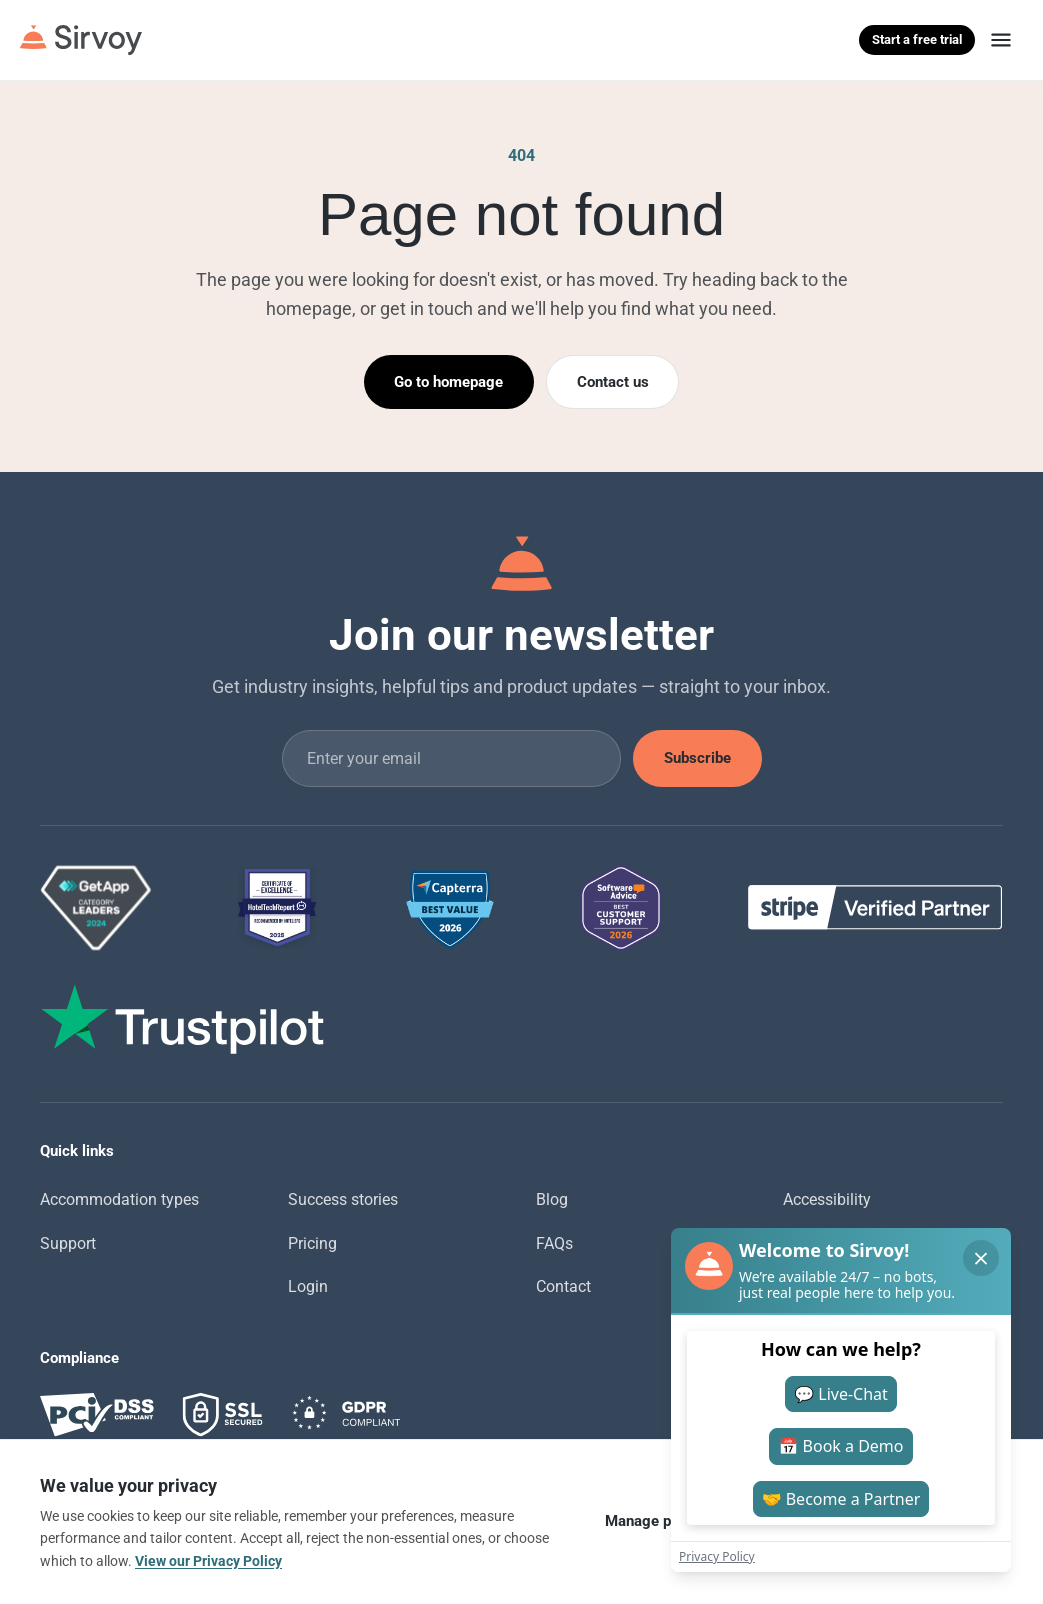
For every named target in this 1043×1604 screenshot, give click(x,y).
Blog (552, 1199)
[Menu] (1001, 40)
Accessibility (827, 1199)
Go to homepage (448, 382)
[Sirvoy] (81, 40)
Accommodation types (119, 1199)
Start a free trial (917, 39)
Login (308, 1286)
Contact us (613, 382)
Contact (563, 1286)
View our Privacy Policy (208, 1561)
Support (68, 1243)
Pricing (312, 1243)
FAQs (554, 1243)
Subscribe (697, 758)
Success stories (343, 1199)
